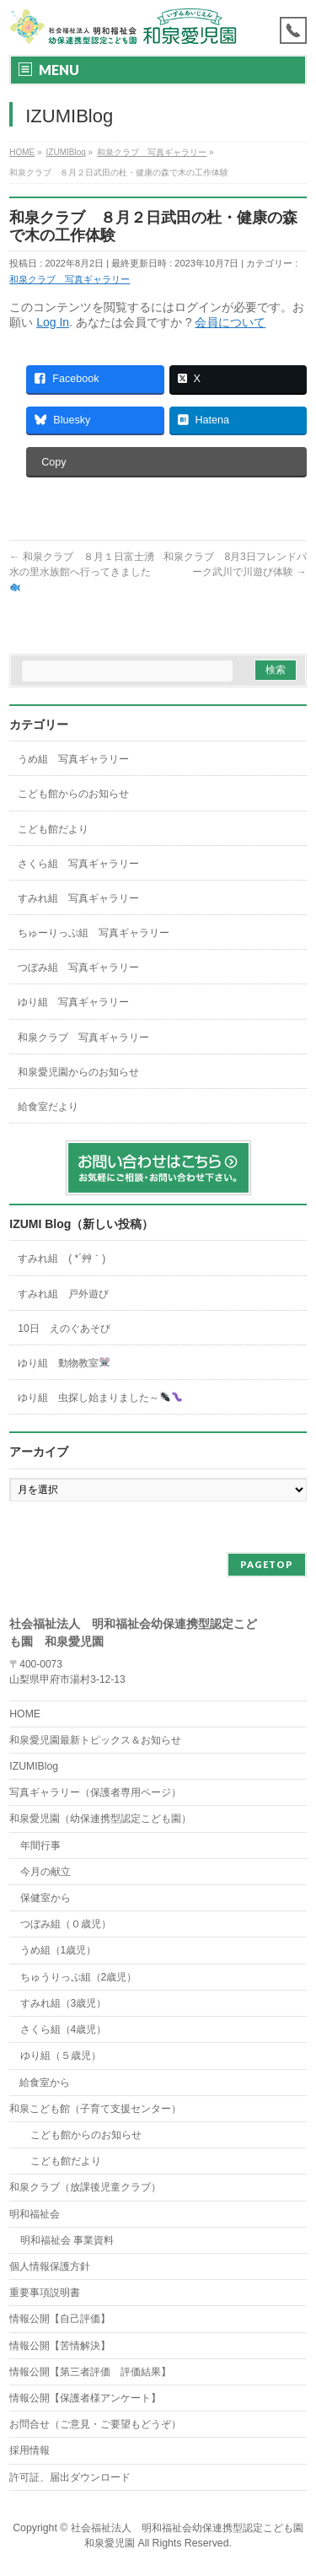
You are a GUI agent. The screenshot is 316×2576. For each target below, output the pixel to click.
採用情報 (29, 2450)
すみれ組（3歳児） (63, 2003)
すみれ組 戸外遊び (63, 1294)
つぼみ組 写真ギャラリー (78, 967)
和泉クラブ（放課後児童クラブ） (85, 2187)
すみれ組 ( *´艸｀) (61, 1258)
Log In (52, 322)
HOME (24, 1714)
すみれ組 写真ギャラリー (78, 898)
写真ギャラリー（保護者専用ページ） (95, 1792)
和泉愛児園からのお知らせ (78, 1072)
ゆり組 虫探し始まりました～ (99, 1398)
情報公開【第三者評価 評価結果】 (90, 2372)
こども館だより (53, 829)
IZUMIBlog (33, 1766)
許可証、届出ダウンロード (70, 2477)
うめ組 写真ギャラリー (73, 759)
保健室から (45, 1898)
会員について (230, 322)
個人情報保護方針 (49, 2266)
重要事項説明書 (44, 2292)
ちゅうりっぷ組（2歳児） (78, 1977)
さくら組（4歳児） (63, 2029)
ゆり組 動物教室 (64, 1363)
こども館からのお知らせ (73, 794)
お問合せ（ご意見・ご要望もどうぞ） (95, 2424)
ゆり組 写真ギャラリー (73, 1002)
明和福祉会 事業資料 (67, 2240)
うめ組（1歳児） (58, 1950)
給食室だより (48, 1107)
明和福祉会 (34, 2214)
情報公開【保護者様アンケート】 (85, 2398)
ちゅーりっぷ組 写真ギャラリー (93, 933)
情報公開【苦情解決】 (59, 2346)
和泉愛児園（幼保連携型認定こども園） (100, 1818)
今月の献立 (45, 1872)
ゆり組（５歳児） (60, 2055)
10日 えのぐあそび (64, 1328)
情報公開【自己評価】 (59, 2319)
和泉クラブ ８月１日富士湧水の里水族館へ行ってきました (81, 571)
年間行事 (40, 1845)
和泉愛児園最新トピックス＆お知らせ (95, 1740)
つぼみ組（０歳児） (65, 1924)
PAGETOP (266, 1564)
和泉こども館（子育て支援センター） (95, 2109)
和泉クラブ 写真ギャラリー (69, 279)
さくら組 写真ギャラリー (78, 864)
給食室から (39, 2082)
